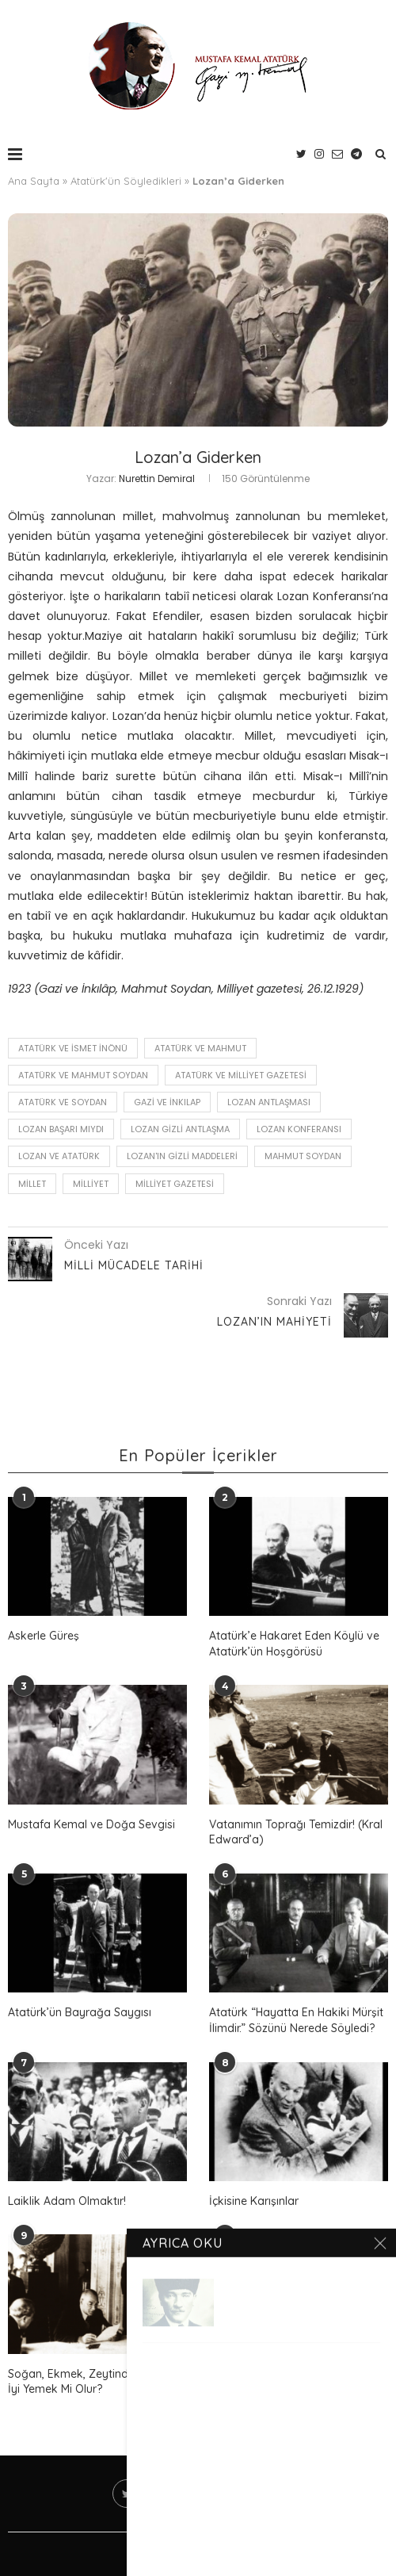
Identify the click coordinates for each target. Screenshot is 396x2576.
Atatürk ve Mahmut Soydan (83, 1075)
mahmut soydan (303, 1156)
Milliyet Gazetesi (174, 1183)
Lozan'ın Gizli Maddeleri (182, 1156)
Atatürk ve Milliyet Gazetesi (241, 1075)
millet (32, 1183)
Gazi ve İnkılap (167, 1102)
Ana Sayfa (33, 180)
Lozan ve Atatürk (59, 1156)
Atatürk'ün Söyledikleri (125, 180)
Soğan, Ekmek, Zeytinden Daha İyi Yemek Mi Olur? (90, 2382)
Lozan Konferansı (299, 1129)
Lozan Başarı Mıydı (61, 1129)
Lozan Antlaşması (268, 1102)
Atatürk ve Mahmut (200, 1048)
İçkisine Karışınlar (254, 2201)
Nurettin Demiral (157, 478)
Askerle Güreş (43, 1636)
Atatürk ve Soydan (62, 1102)
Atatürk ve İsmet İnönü (73, 1048)
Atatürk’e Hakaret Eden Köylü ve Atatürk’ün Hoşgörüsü (294, 1644)
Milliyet (91, 1183)
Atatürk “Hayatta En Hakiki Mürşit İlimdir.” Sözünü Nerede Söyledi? (296, 2020)
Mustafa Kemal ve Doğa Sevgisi (91, 1824)
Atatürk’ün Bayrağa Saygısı (79, 2012)
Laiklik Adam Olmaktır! (67, 2201)
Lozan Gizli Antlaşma (180, 1129)
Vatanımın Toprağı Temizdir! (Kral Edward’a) (296, 1832)
